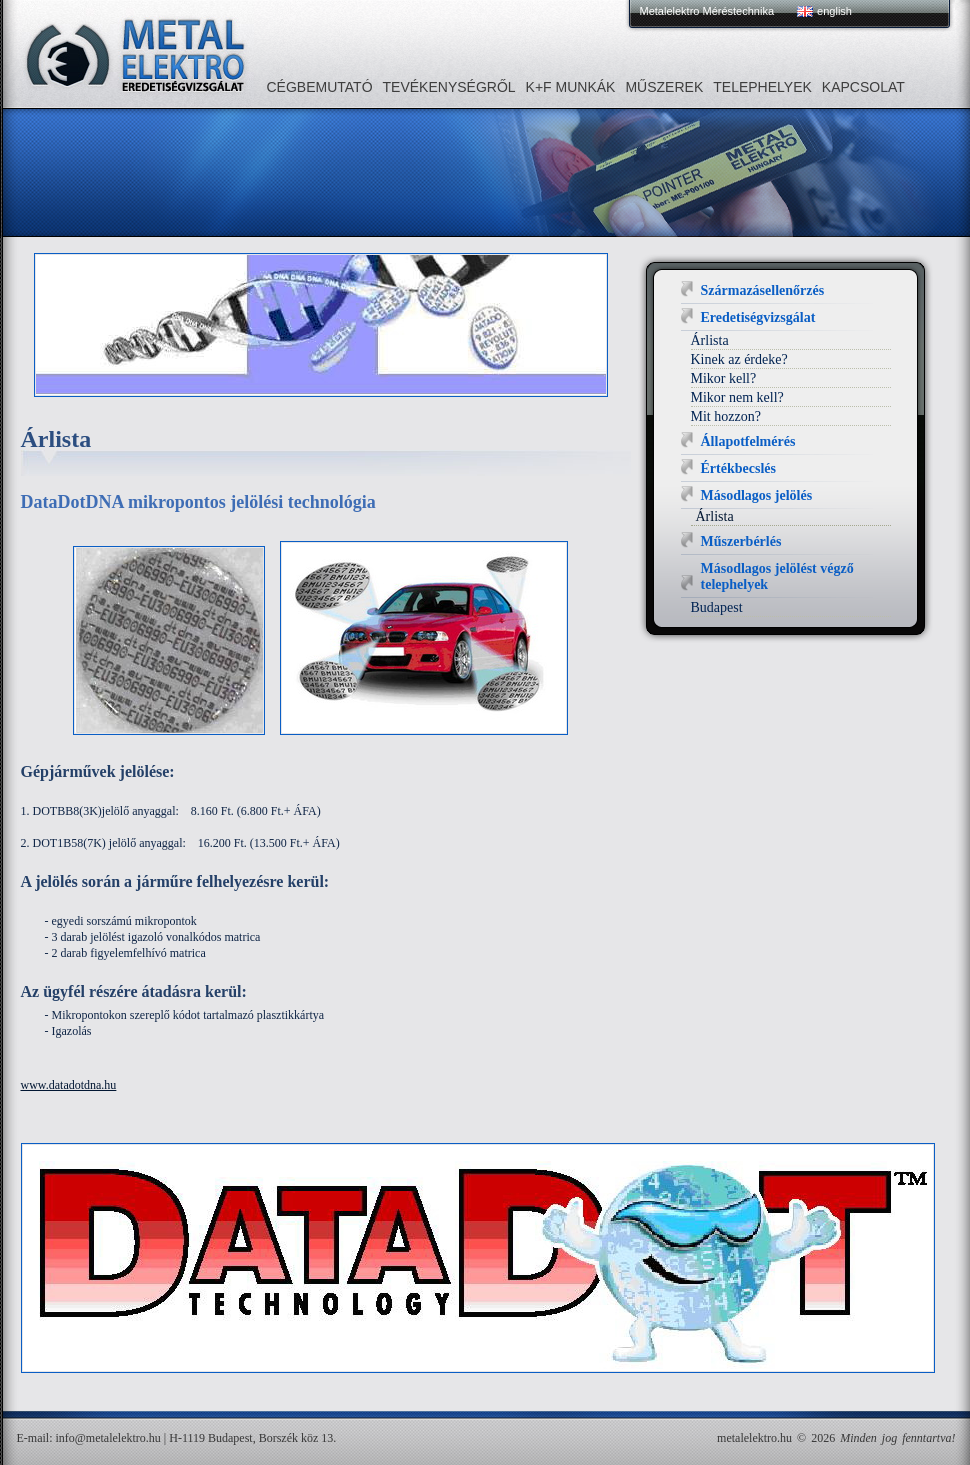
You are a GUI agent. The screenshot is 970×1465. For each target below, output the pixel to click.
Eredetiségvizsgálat (758, 317)
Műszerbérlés (741, 541)
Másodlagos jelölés (757, 495)
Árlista (710, 340)
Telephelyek (762, 87)
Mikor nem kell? (737, 397)
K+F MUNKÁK (571, 87)
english (834, 11)
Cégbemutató (320, 87)
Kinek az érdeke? (739, 359)
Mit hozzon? (726, 416)
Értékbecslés (738, 468)
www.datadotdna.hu (69, 1085)
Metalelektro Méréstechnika (707, 11)
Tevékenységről (449, 87)
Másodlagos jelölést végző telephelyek (777, 576)
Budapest (717, 607)
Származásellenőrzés (763, 290)
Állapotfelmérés (748, 441)
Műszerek (664, 87)
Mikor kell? (724, 378)
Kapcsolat (863, 87)
